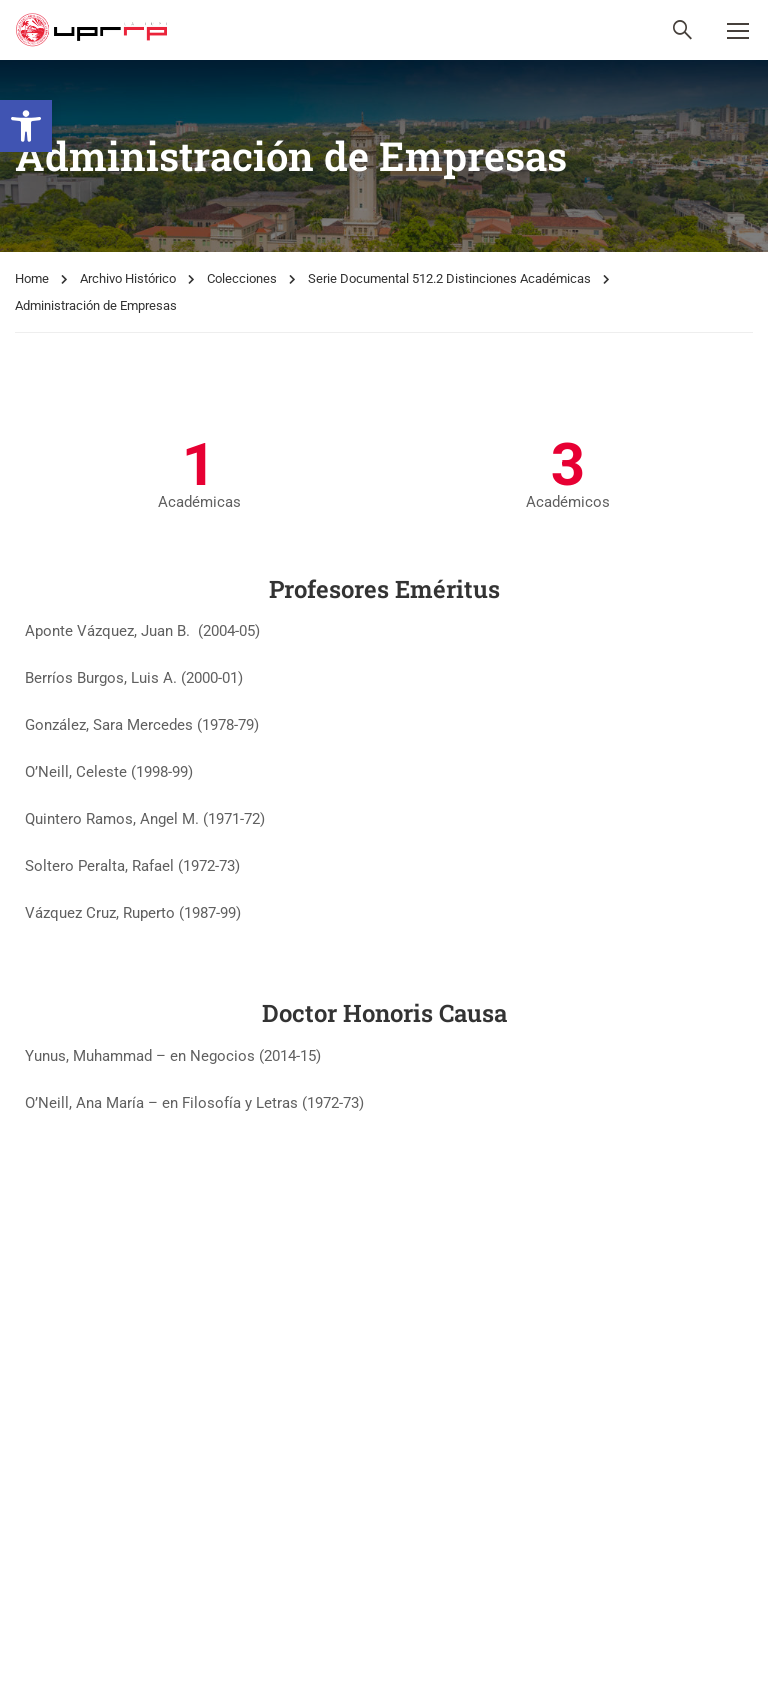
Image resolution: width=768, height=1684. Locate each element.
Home (32, 278)
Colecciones (242, 278)
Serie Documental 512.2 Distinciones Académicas (449, 278)
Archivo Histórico (128, 278)
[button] (26, 126)
